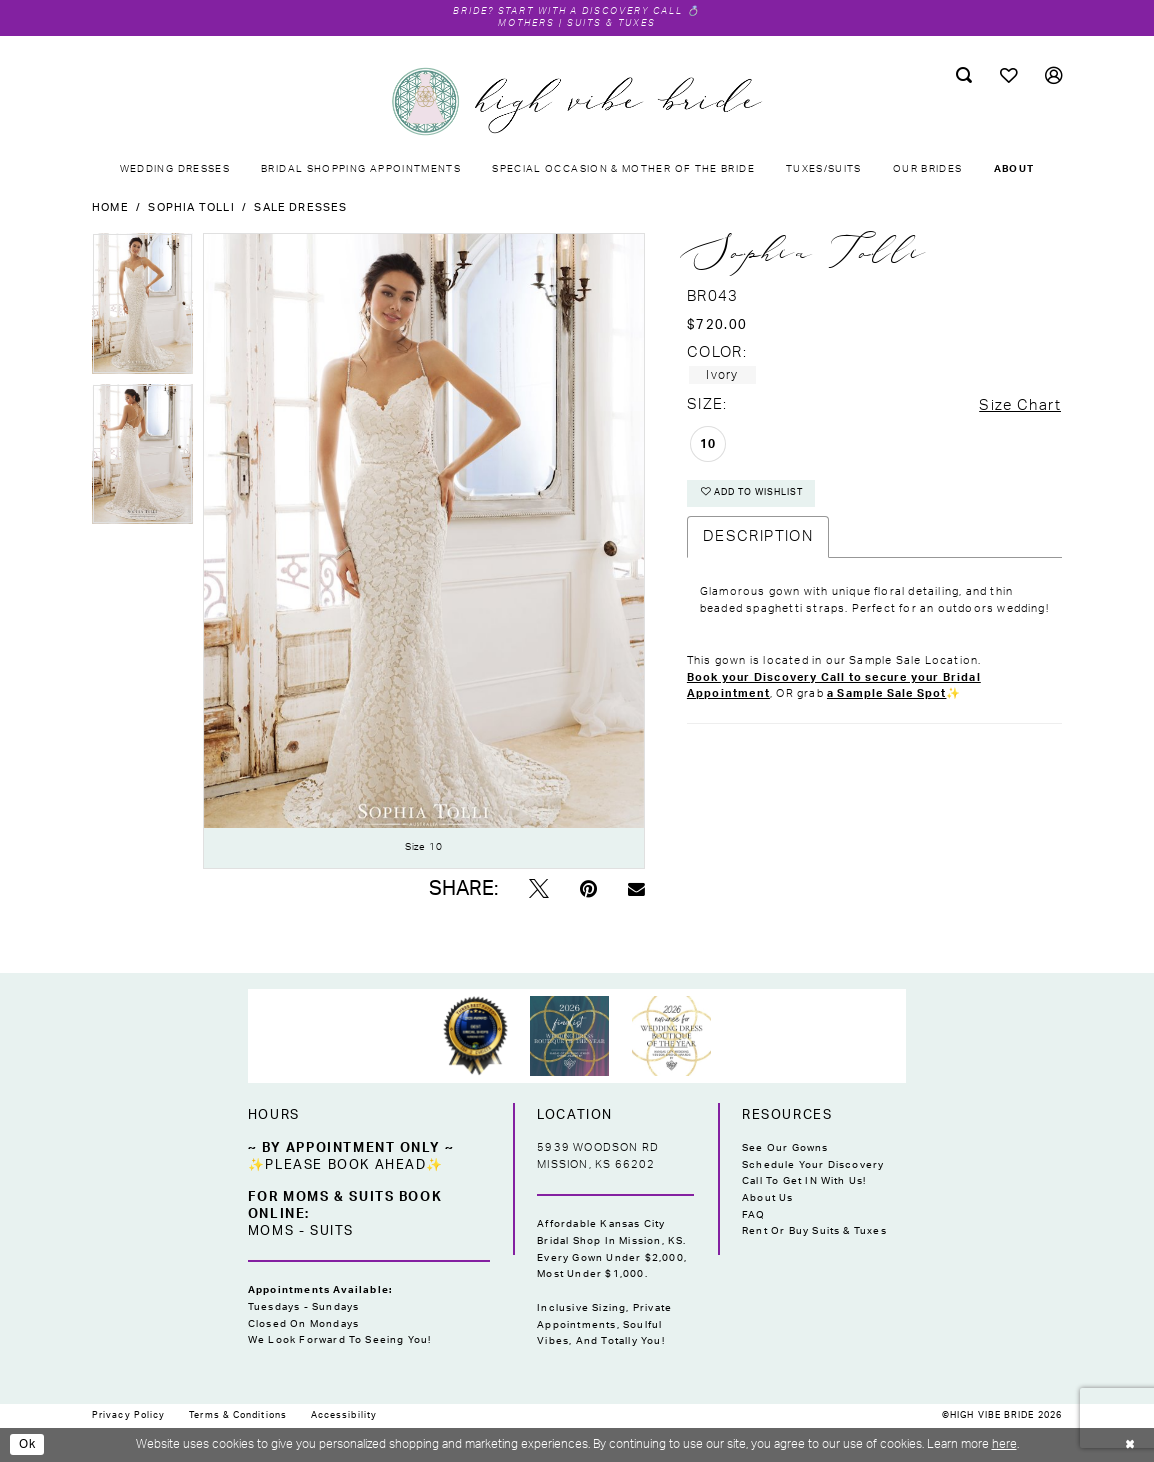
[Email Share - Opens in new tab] (636, 890)
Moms (271, 1231)
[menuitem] (964, 76)
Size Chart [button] (1020, 405)
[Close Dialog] (1130, 1445)
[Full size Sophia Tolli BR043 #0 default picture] (424, 551)
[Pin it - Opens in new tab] (588, 890)
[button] (1053, 76)
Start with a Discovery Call (592, 11)
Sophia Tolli (191, 207)
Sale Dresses (300, 207)
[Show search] (964, 76)
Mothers (524, 23)
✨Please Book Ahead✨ (346, 1165)
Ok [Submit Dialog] (28, 1444)
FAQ (754, 1215)
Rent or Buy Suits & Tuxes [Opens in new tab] (814, 1232)
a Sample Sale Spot (886, 694)
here (1004, 1444)
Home (110, 207)
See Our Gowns (785, 1148)
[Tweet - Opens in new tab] (539, 890)
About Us (768, 1198)
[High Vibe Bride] (577, 102)
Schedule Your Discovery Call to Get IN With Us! (813, 1173)
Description (758, 537)
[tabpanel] (142, 308)
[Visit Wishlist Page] (1008, 76)
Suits (332, 1231)
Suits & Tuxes (614, 23)
